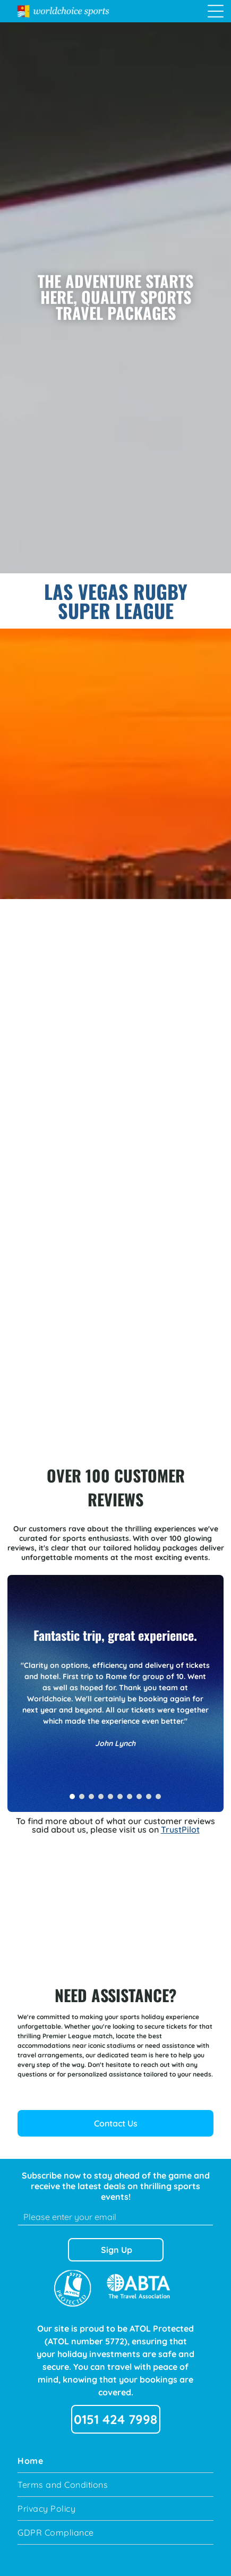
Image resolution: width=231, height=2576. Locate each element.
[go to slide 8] (139, 1796)
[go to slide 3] (91, 1796)
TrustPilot (180, 1829)
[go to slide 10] (158, 1796)
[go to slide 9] (148, 1796)
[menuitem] (115, 2461)
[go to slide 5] (110, 1796)
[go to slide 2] (81, 1796)
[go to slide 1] (72, 1796)
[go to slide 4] (101, 1796)
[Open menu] (216, 11)
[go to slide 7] (129, 1796)
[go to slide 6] (120, 1796)
